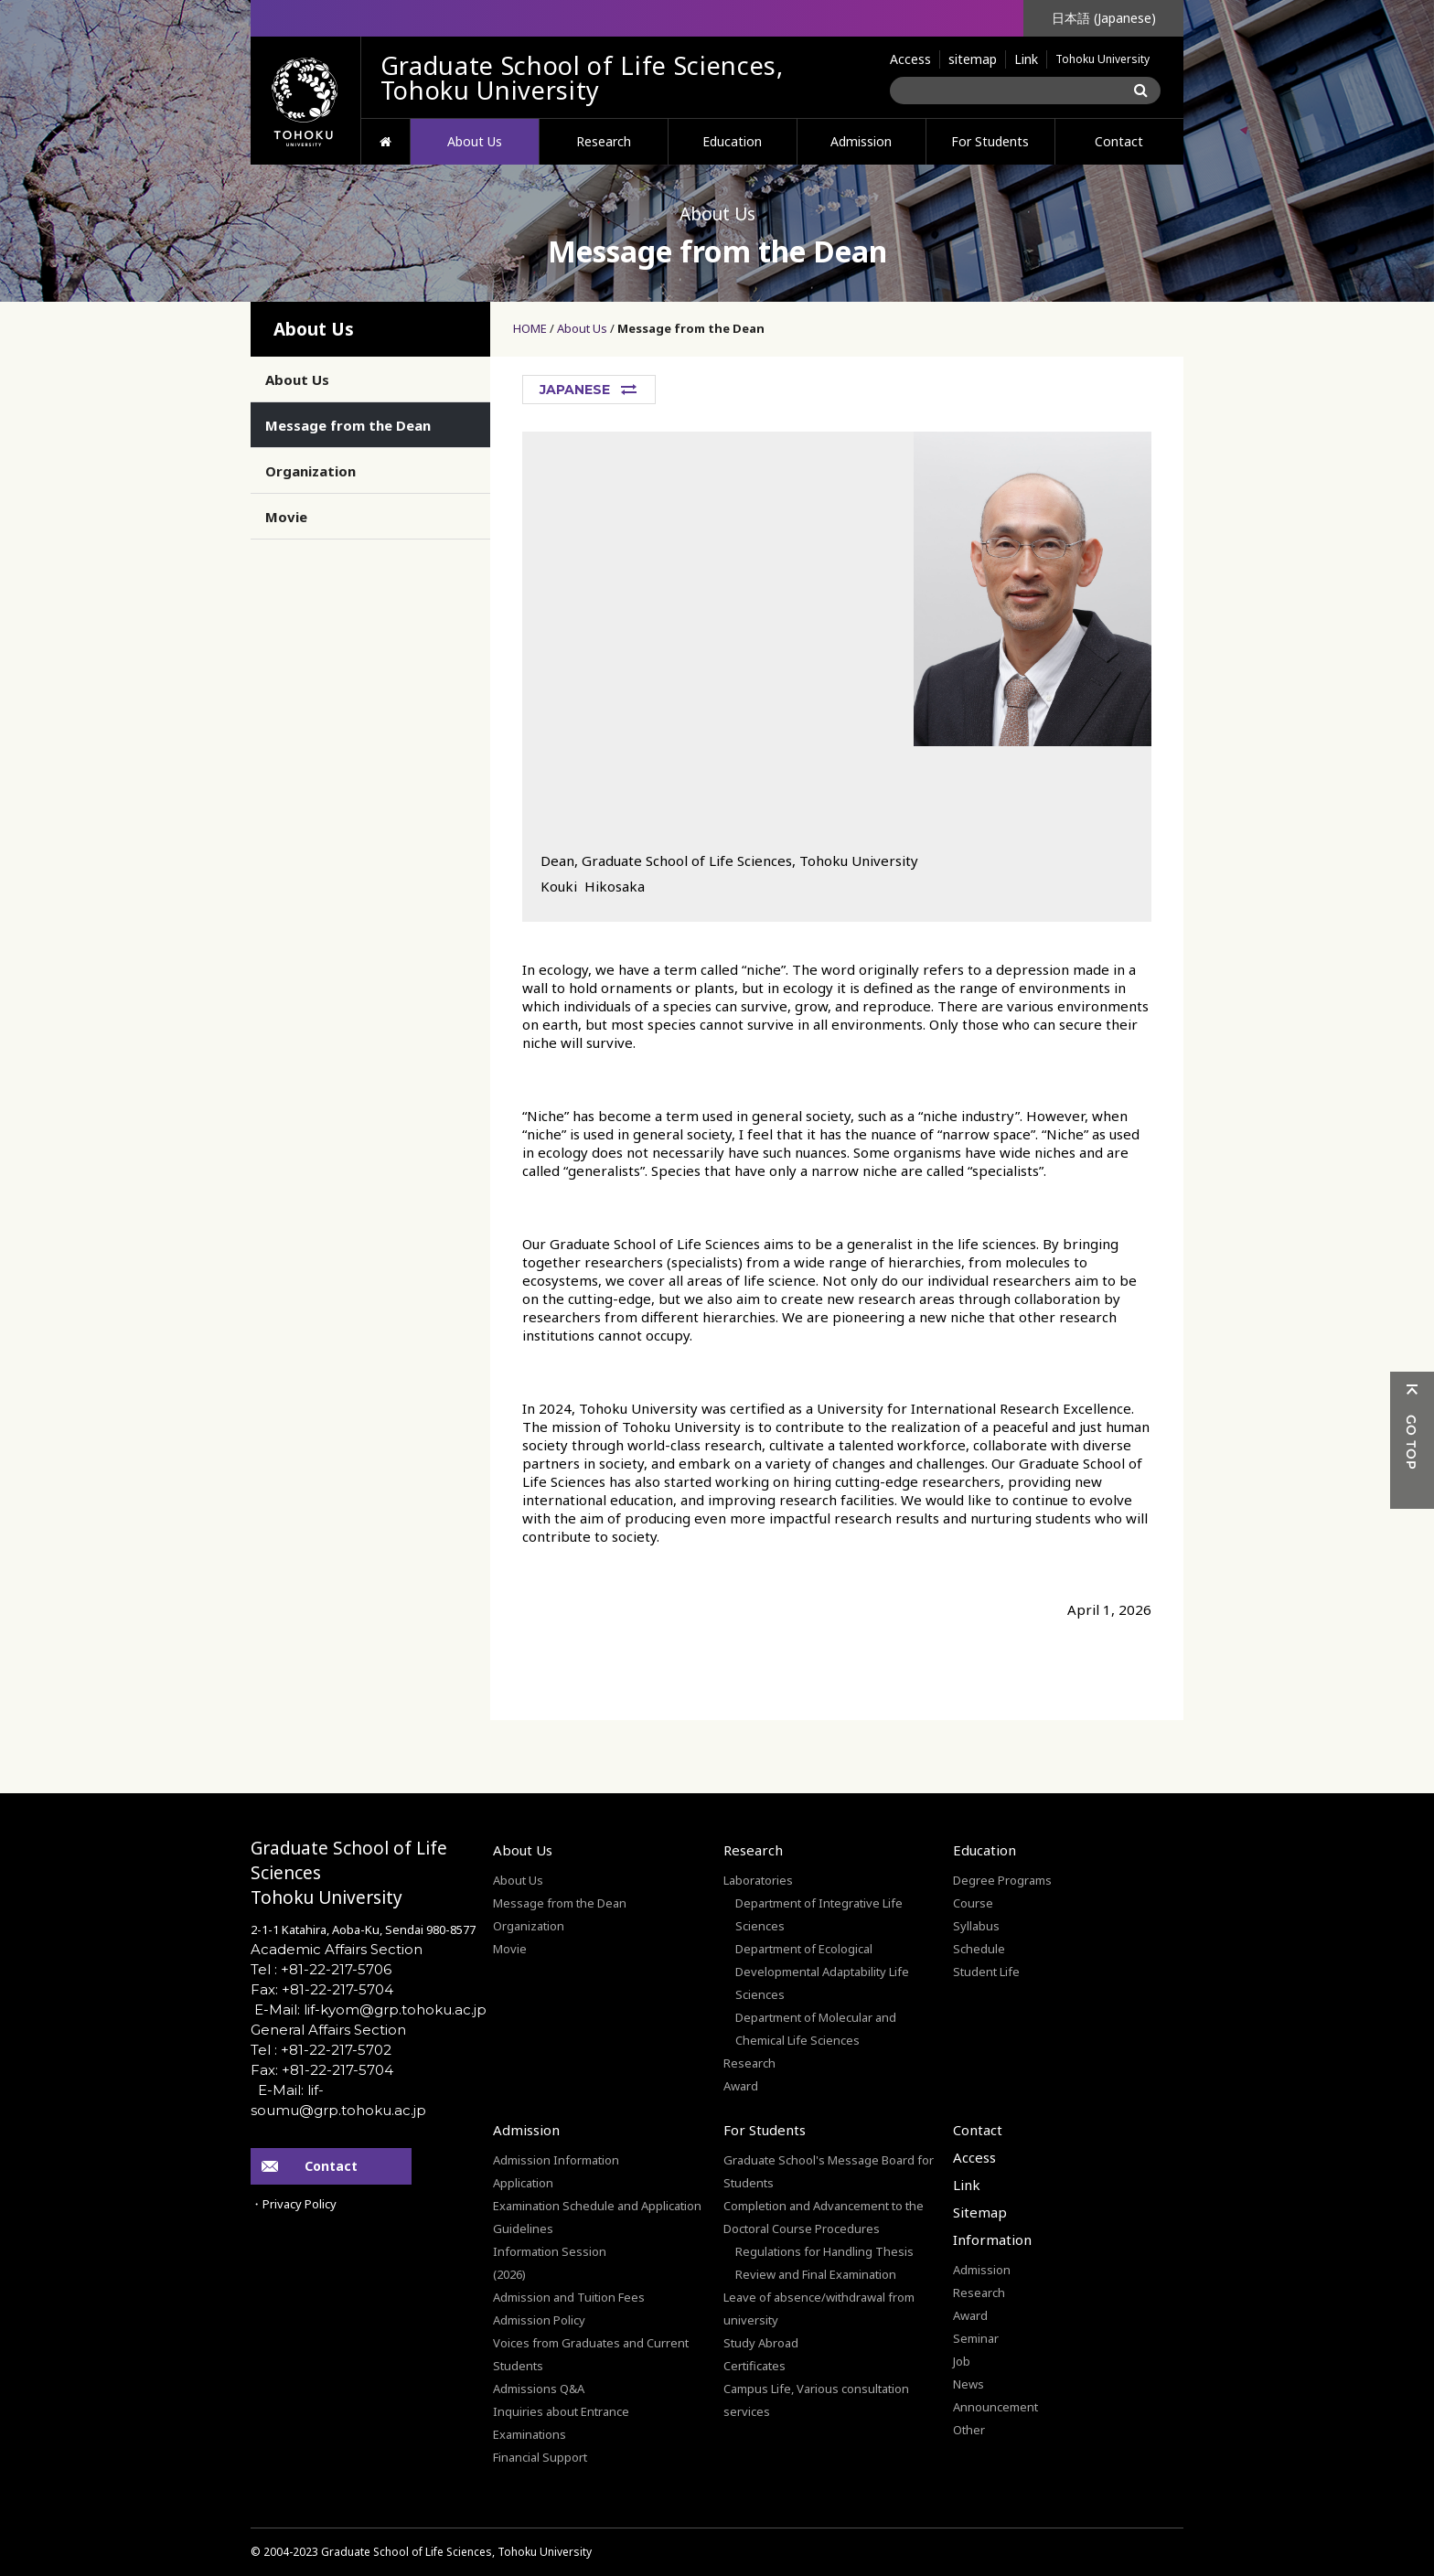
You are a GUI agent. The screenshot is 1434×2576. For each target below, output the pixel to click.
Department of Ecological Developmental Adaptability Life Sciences (822, 1971)
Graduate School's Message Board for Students (828, 2171)
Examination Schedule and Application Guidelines (597, 2217)
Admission (861, 141)
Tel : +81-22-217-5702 (321, 2049)
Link (1026, 59)
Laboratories (758, 1880)
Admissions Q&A (538, 2388)
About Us (474, 141)
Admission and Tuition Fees (569, 2297)
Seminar (976, 2338)
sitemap (972, 59)
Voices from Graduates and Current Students (591, 2354)
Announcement (995, 2407)
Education (732, 141)
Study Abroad (760, 2343)
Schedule (979, 1948)
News (968, 2384)
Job (961, 2361)
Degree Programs (1002, 1880)
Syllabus (976, 1926)
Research (603, 141)
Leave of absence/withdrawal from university (819, 2308)
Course (973, 1903)
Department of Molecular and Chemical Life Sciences (815, 2028)
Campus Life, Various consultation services (816, 2400)
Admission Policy (539, 2320)
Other (969, 2429)
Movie (286, 517)
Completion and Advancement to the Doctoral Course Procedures (823, 2217)
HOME (385, 142)
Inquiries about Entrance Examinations (561, 2422)
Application (523, 2183)
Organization (310, 471)
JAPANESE (575, 389)
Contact (1119, 141)
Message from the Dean (691, 328)
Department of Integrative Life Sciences (819, 1914)
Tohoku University (1102, 59)
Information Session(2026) (549, 2262)
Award (740, 2086)
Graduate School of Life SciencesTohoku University (349, 1872)
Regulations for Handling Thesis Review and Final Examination (824, 2262)
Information (992, 2239)
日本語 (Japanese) (1104, 18)
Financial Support (540, 2457)
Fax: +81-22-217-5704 (322, 1989)
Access (910, 59)
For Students (990, 141)
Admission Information (556, 2160)
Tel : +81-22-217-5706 (321, 1969)
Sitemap (980, 2212)
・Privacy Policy (294, 2204)
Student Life (986, 1971)
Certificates (754, 2365)
